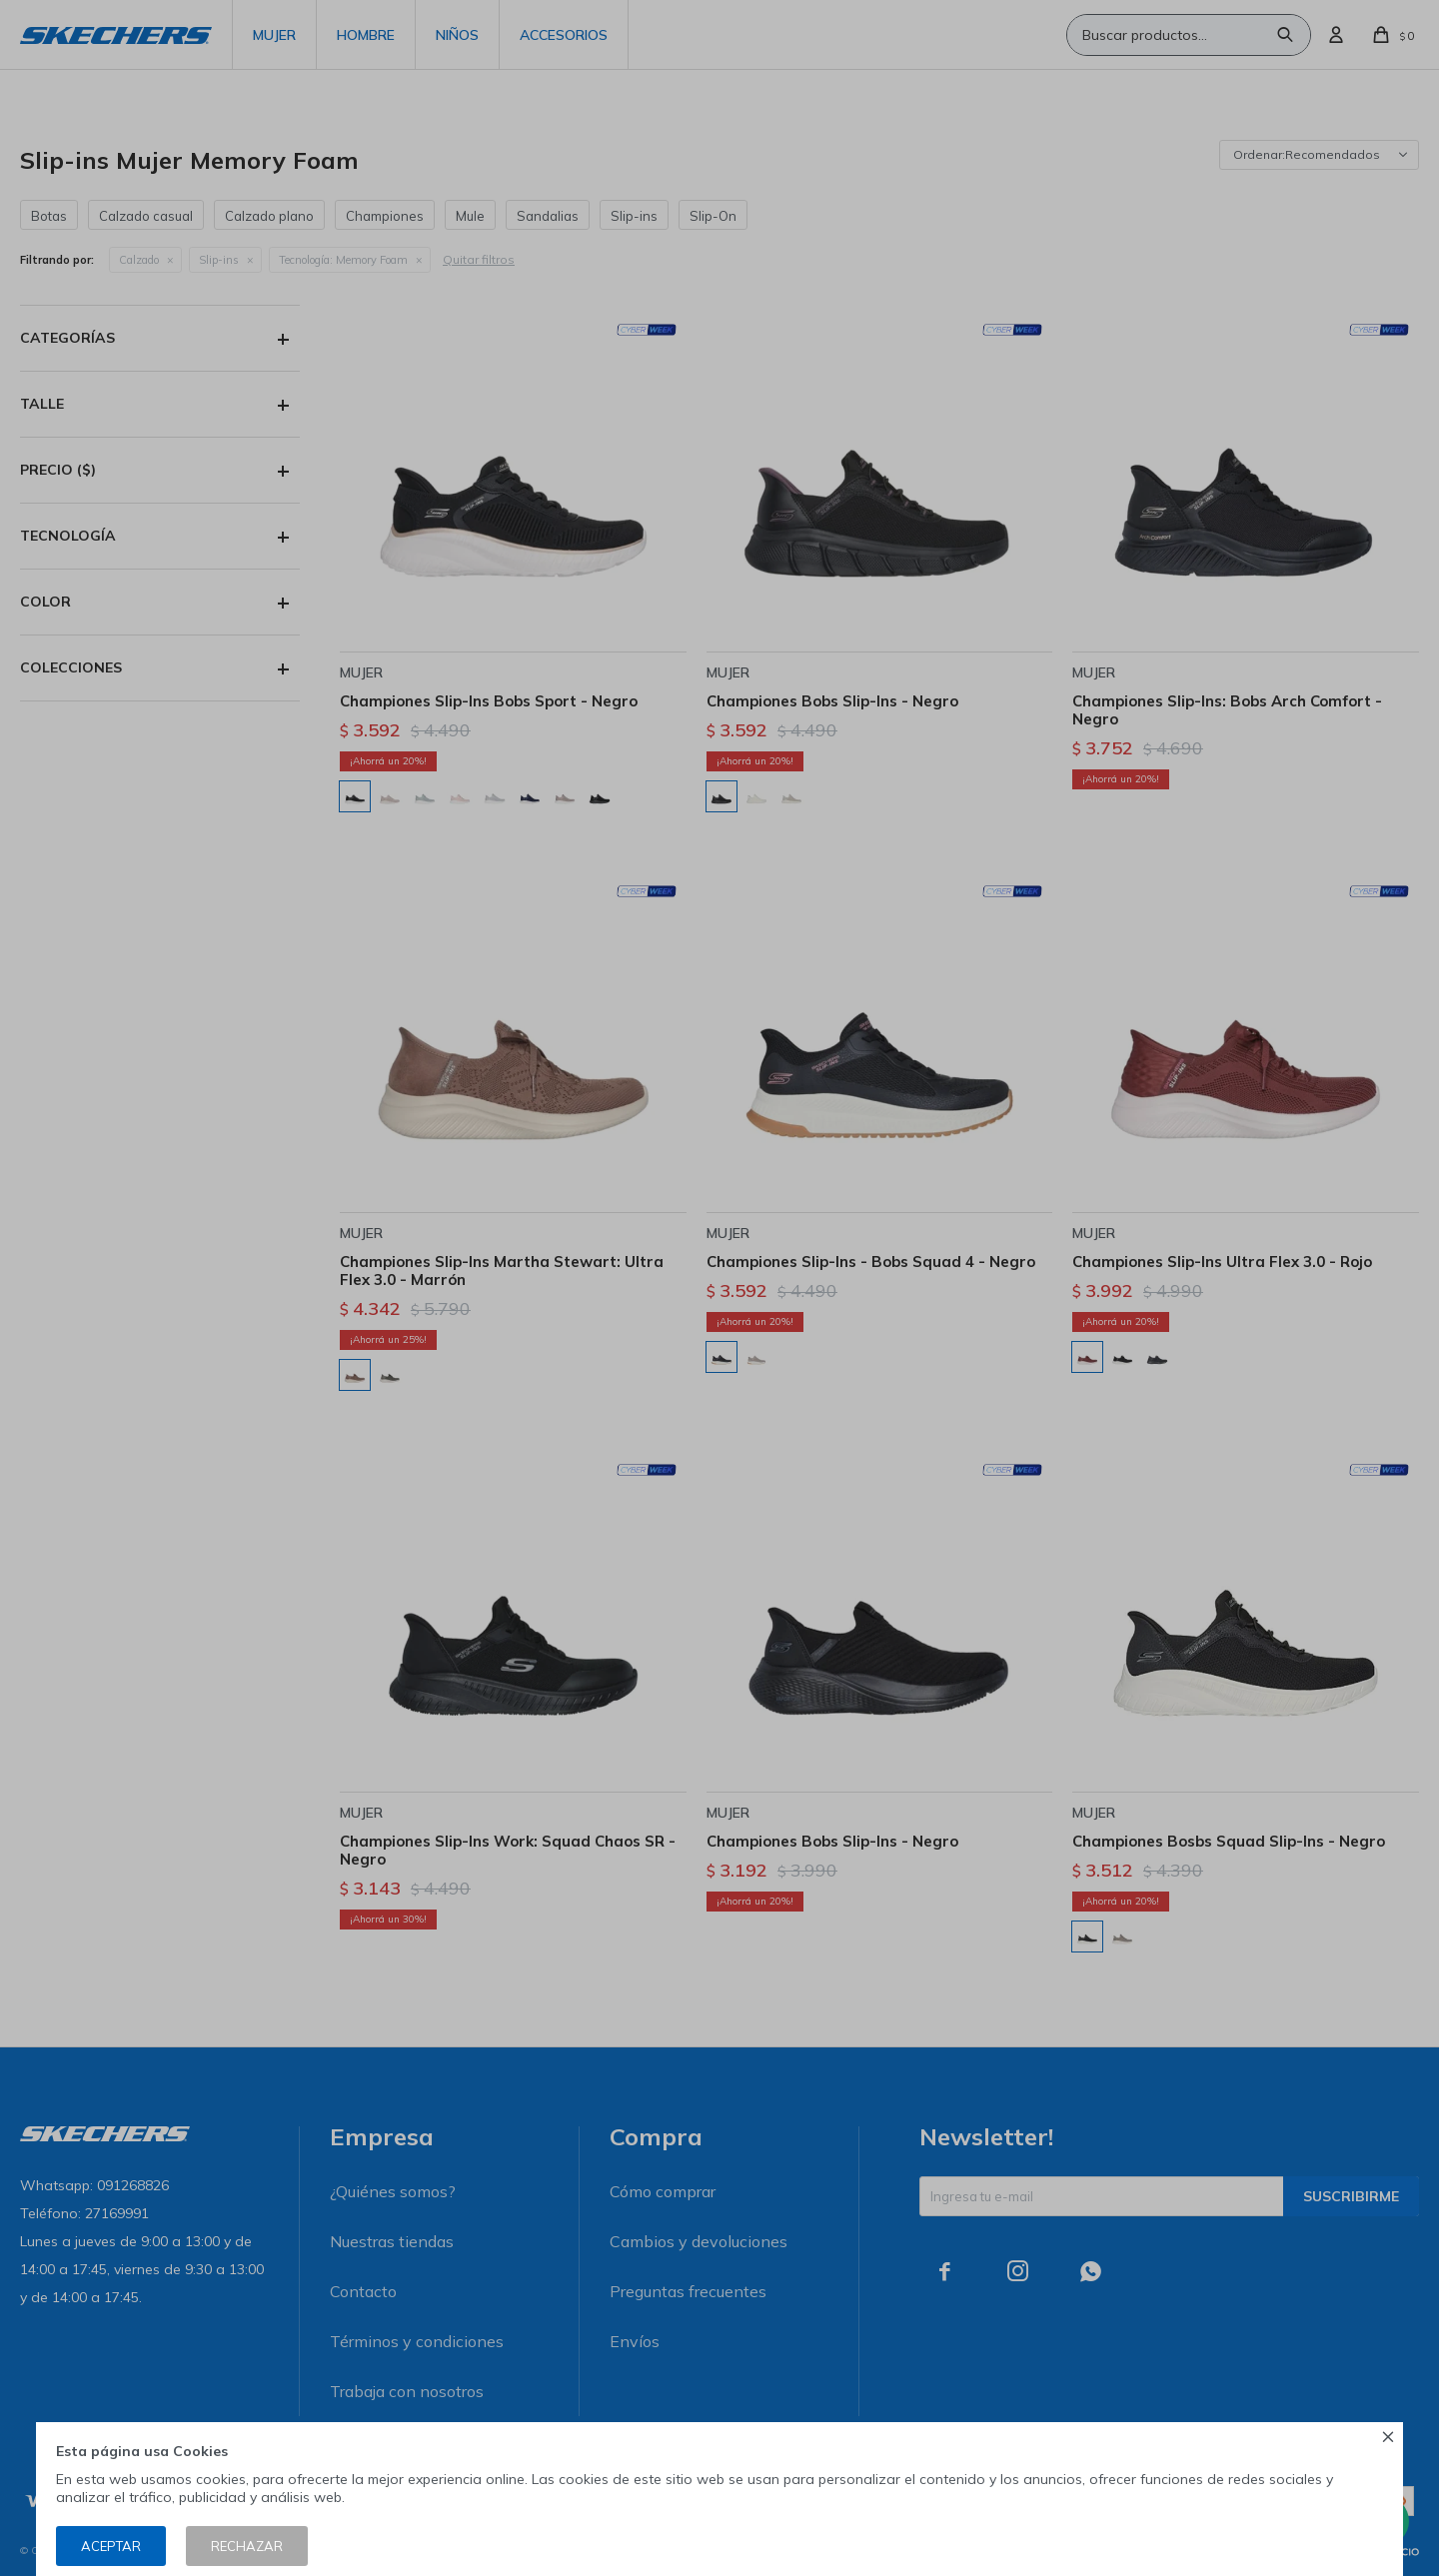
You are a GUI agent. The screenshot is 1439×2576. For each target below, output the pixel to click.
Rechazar (247, 2546)
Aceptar (111, 2546)
